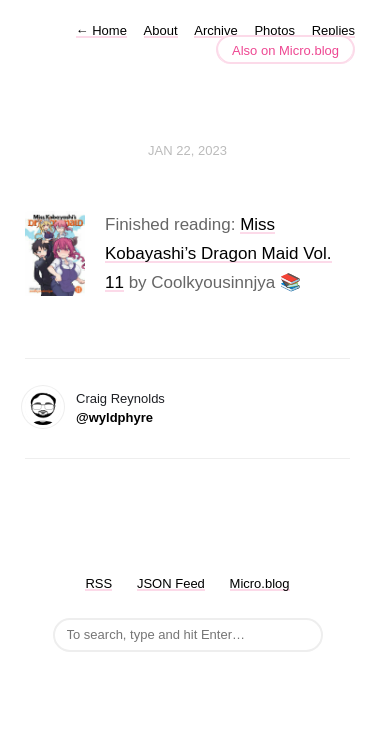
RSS (98, 583)
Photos (274, 30)
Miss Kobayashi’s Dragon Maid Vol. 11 (218, 253)
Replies (333, 30)
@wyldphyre (114, 417)
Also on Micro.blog (285, 50)
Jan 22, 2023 (187, 150)
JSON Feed (171, 583)
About (161, 30)
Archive (215, 30)
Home (101, 30)
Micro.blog (260, 583)
